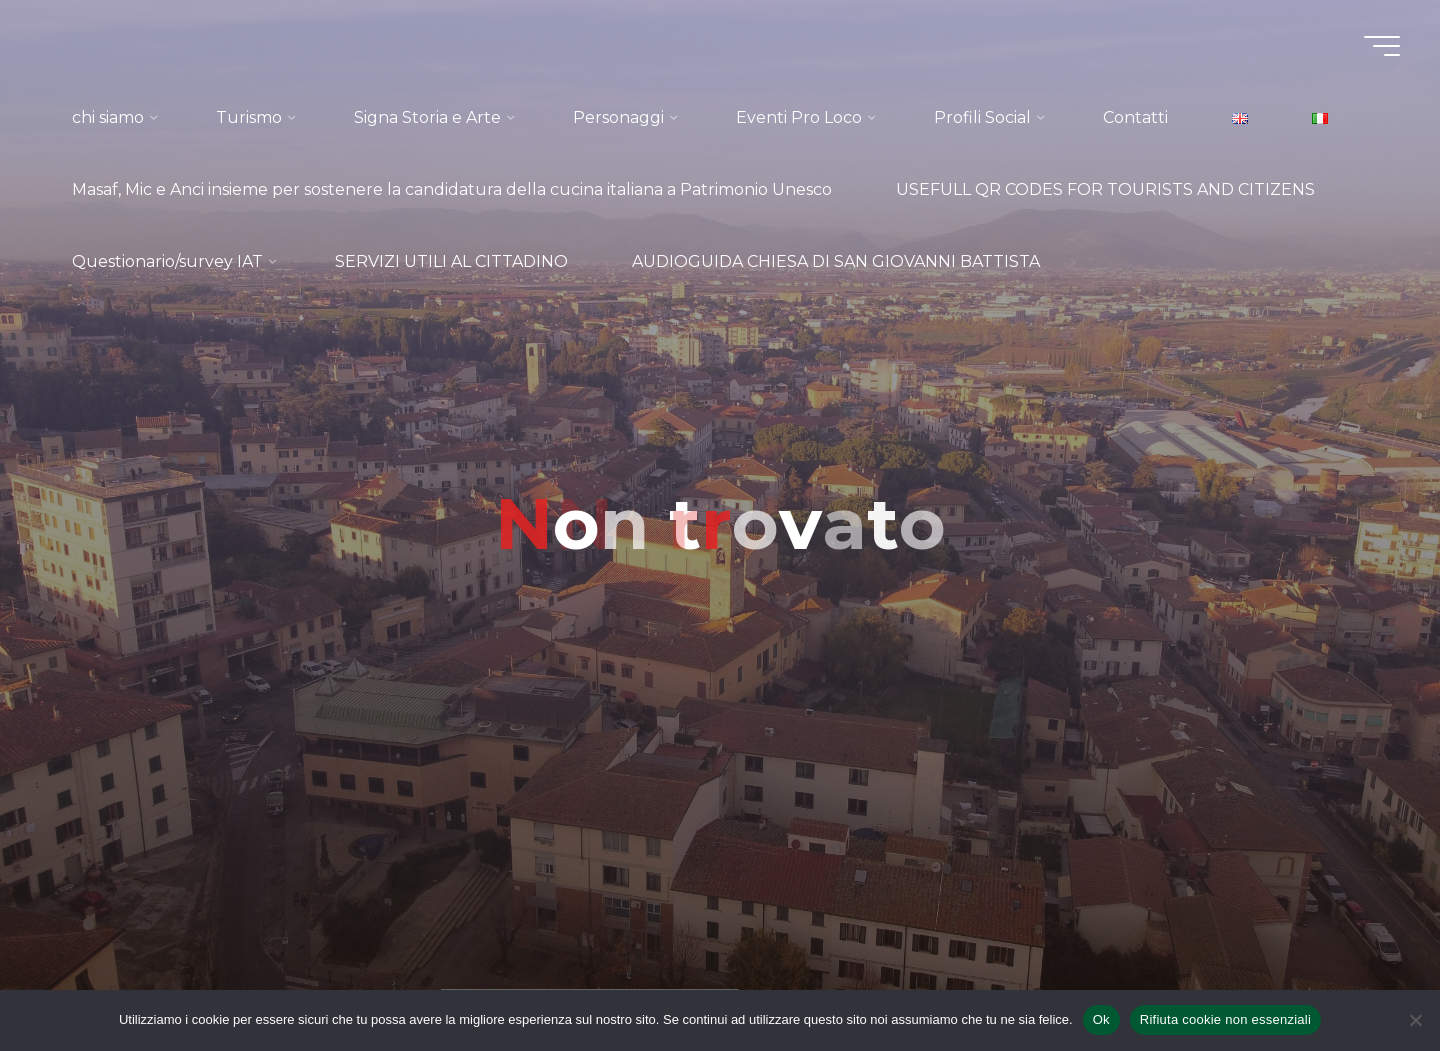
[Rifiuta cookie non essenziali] (1415, 1020)
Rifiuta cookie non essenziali (1225, 1019)
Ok (1101, 1019)
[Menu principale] (1382, 46)
